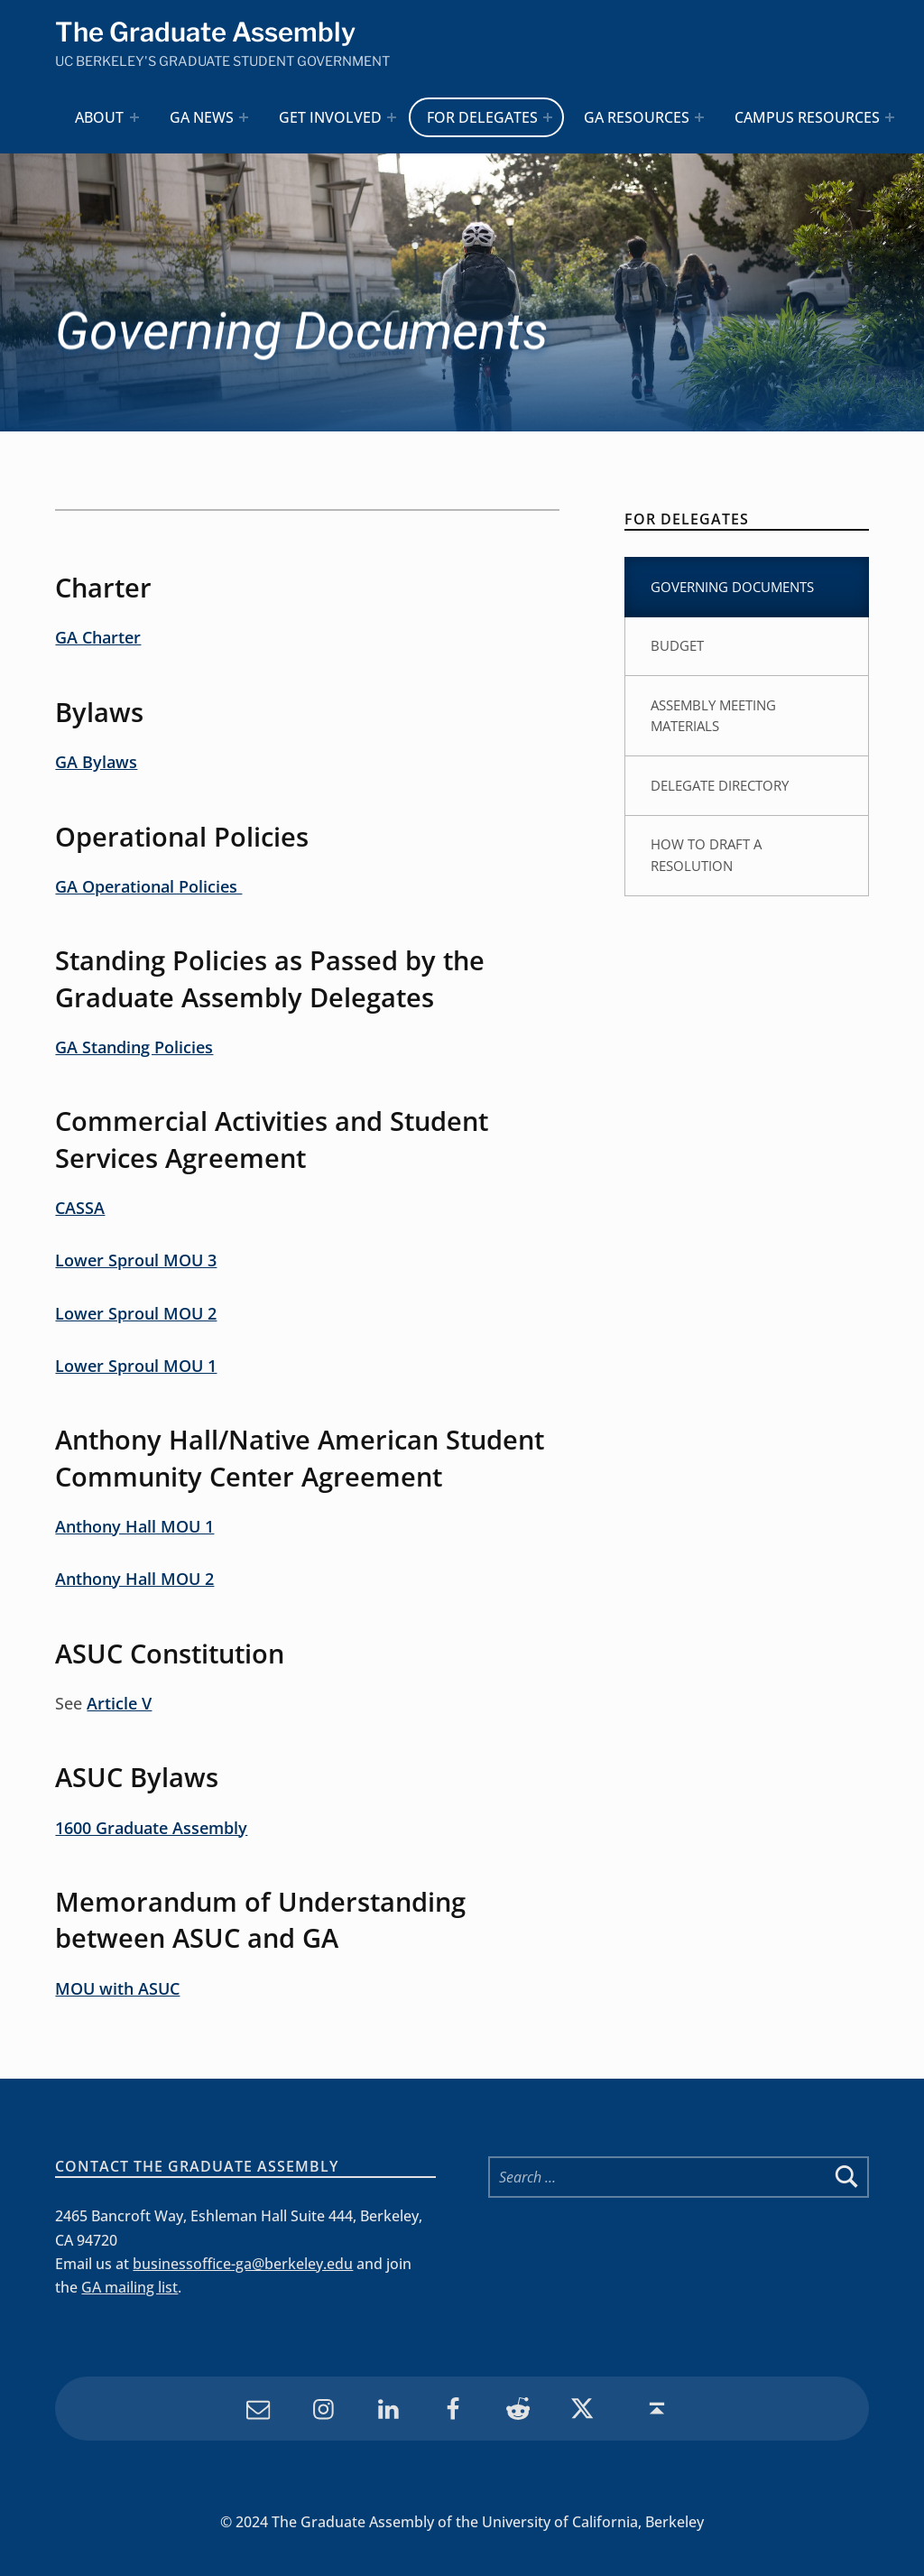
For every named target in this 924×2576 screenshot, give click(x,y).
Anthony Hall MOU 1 (134, 1526)
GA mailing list (129, 2287)
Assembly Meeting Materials (713, 716)
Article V (119, 1703)
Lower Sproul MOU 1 (136, 1365)
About (99, 117)
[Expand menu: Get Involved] (391, 117)
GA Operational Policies (148, 886)
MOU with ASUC (117, 1988)
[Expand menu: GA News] (243, 117)
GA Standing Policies (134, 1047)
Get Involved (330, 117)
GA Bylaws (96, 762)
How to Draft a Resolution (706, 855)
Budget (677, 645)
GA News (202, 117)
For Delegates (482, 117)
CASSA (80, 1208)
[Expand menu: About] (134, 117)
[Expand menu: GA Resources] (699, 117)
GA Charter (98, 637)
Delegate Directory (720, 785)
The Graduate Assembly (205, 32)
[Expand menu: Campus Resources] (889, 117)
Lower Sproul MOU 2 (136, 1313)
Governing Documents (732, 587)
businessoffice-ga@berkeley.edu (243, 2264)
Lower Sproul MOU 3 (136, 1260)
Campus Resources (807, 117)
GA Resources (636, 117)
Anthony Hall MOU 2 (134, 1578)
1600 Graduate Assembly (151, 1828)
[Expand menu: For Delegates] (547, 117)
